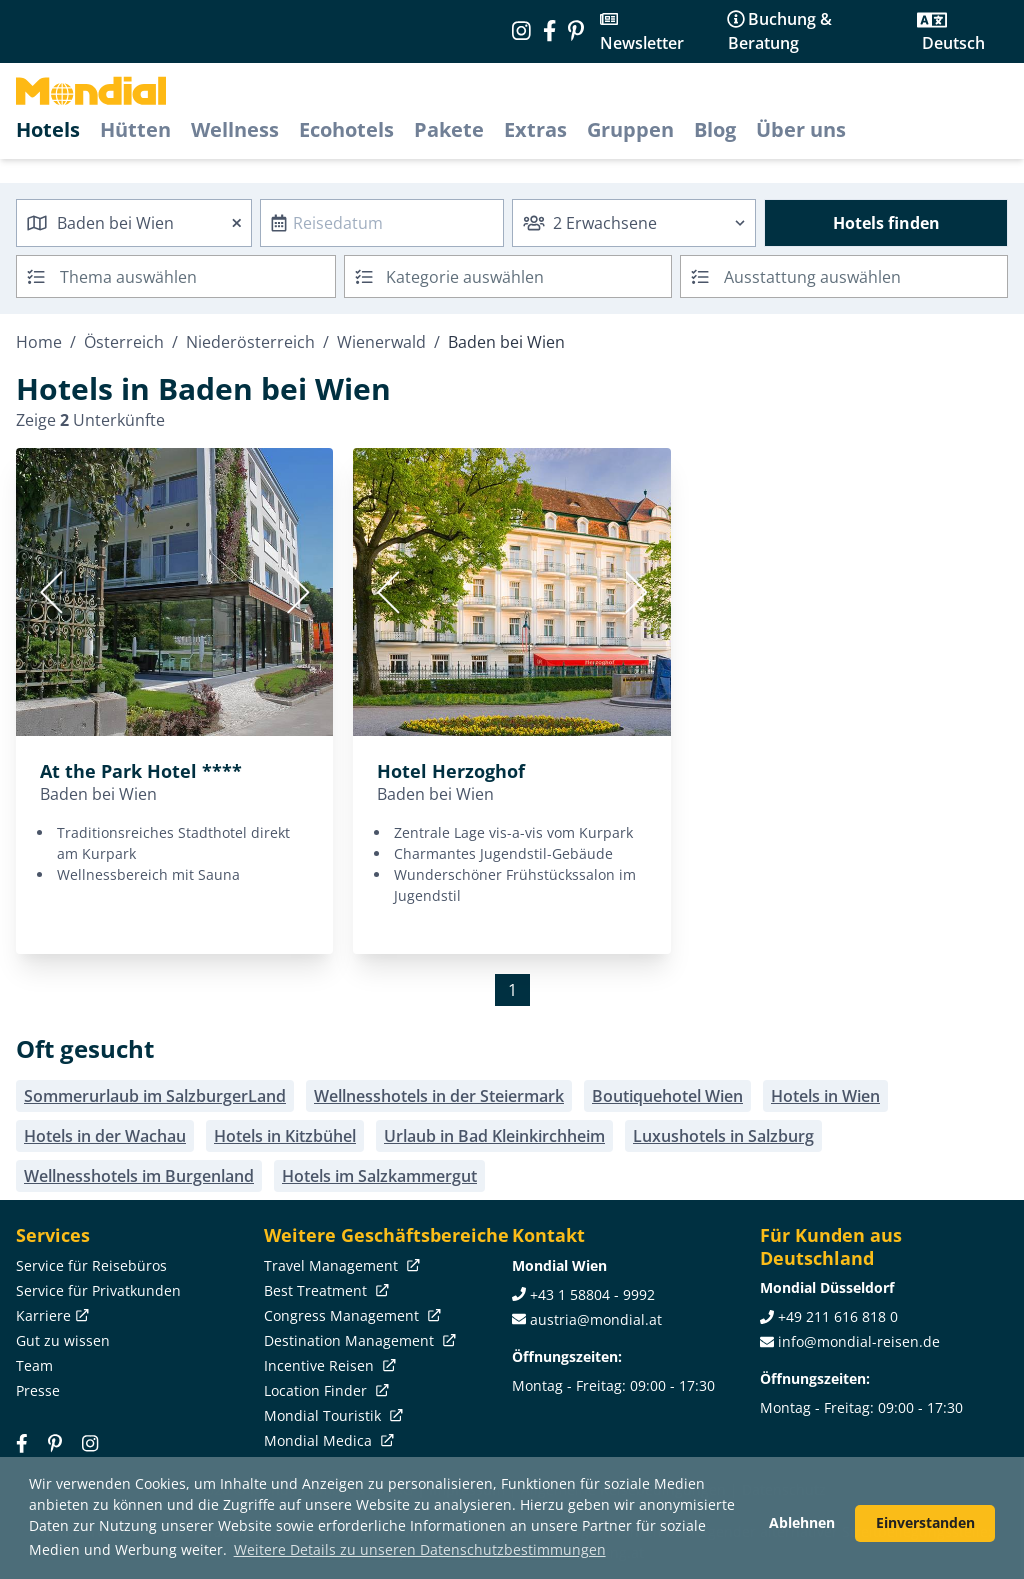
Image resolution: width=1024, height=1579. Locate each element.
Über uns (801, 129)
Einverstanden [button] (925, 1522)
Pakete (449, 129)
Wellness (235, 129)
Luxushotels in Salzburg (723, 1136)
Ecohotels (346, 129)
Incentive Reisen (328, 1365)
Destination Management (358, 1340)
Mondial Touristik (331, 1415)
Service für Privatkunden (98, 1290)
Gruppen (630, 129)
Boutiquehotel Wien (667, 1096)
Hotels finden (886, 223)
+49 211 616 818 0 (838, 1316)
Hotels (48, 129)
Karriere (50, 1315)
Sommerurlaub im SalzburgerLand (155, 1096)
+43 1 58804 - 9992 (592, 1294)
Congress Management (350, 1315)
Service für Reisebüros (91, 1265)
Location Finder (324, 1390)
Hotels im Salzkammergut (379, 1176)
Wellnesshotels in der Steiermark (439, 1096)
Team (34, 1365)
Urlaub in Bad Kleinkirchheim (494, 1136)
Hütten (135, 129)
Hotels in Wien (825, 1096)
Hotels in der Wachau (105, 1136)
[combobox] (134, 223)
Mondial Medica (327, 1440)
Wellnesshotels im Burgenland (139, 1176)
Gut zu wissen (63, 1340)
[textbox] (508, 273)
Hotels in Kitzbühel (285, 1136)
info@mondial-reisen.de (859, 1341)
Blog (715, 129)
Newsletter (642, 43)
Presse (38, 1390)
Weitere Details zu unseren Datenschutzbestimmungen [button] (420, 1549)
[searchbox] (200, 276)
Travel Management (340, 1265)
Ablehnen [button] (802, 1522)
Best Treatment (324, 1290)
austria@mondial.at (596, 1319)
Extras (535, 129)
